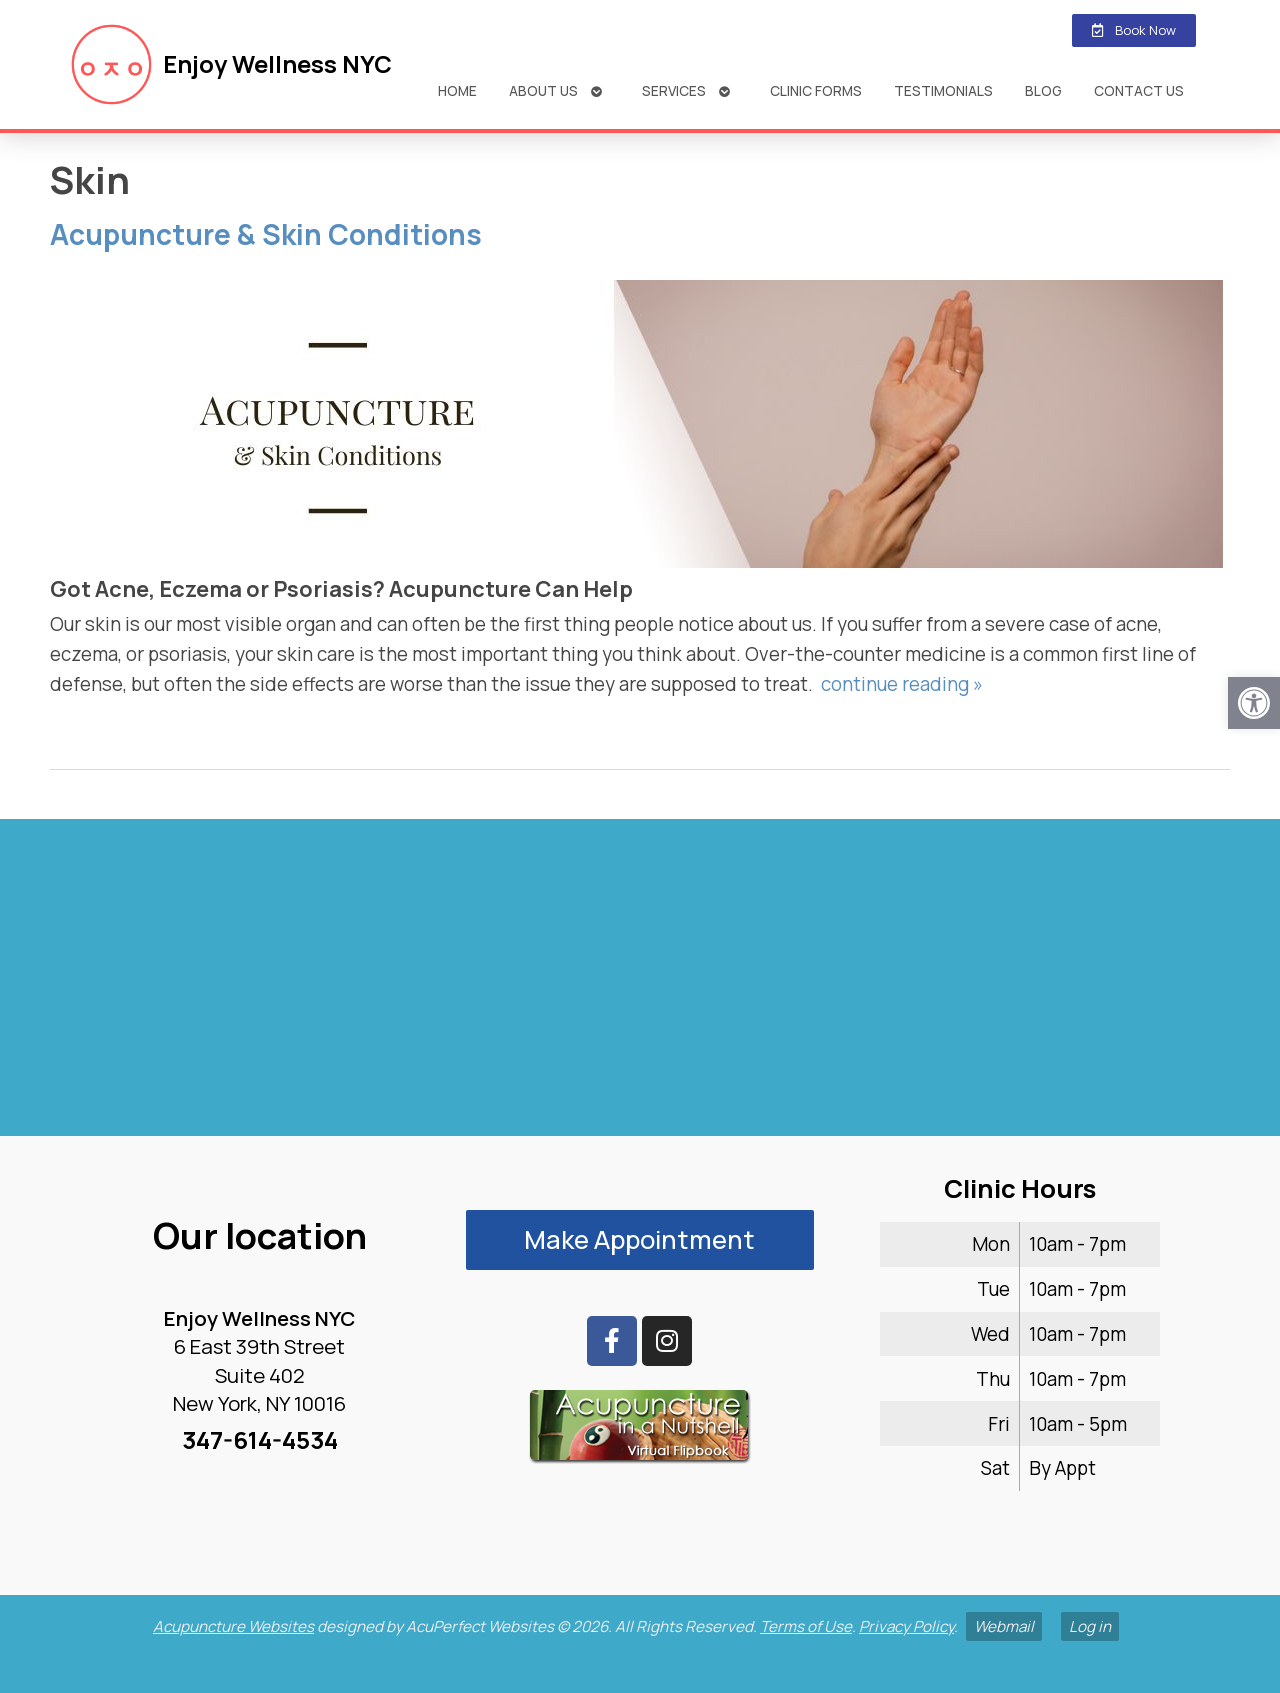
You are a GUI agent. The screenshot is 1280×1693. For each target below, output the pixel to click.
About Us (543, 90)
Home (457, 90)
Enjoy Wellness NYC (277, 64)
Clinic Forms (816, 90)
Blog (1043, 90)
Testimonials (943, 90)
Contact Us (1139, 90)
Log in (1090, 1626)
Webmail (1004, 1626)
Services (674, 90)
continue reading (902, 684)
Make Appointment (639, 1239)
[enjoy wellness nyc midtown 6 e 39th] (640, 986)
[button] (1254, 703)
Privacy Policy (906, 1626)
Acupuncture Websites (233, 1626)
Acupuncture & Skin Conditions (266, 234)
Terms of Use (806, 1626)
